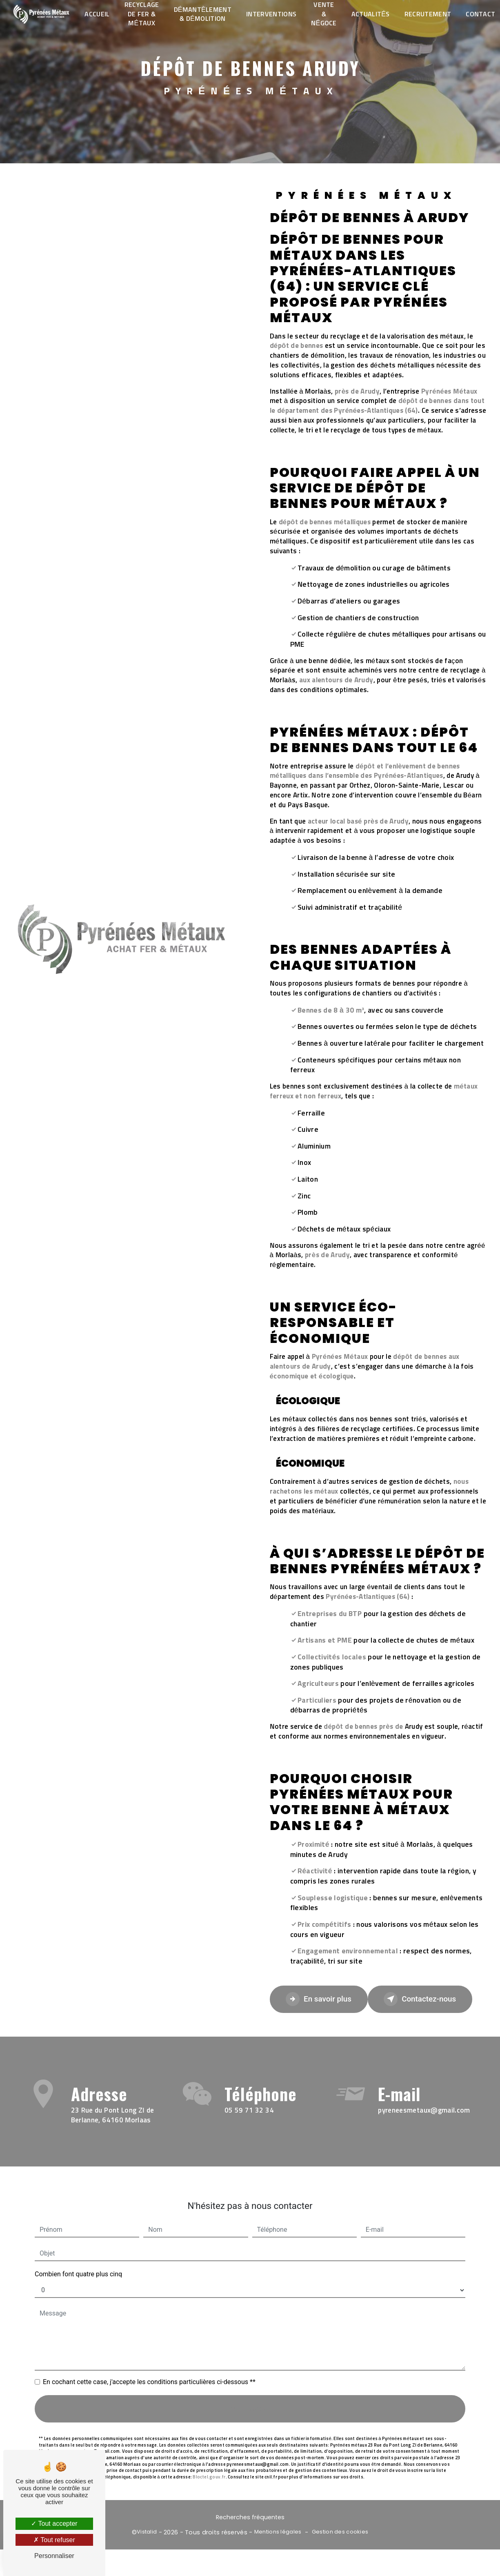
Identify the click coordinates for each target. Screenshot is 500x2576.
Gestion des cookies (340, 2532)
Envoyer (259, 2391)
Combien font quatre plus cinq (78, 2257)
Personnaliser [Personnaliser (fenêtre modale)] (54, 2555)
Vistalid (147, 2532)
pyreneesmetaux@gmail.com (424, 2093)
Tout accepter (54, 2523)
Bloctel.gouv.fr (209, 2460)
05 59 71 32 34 (249, 2128)
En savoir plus (320, 1999)
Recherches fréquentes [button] (250, 2518)
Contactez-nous (424, 1999)
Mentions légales (278, 2532)
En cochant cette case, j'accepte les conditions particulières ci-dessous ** (149, 2365)
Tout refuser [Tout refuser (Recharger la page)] (54, 2539)
